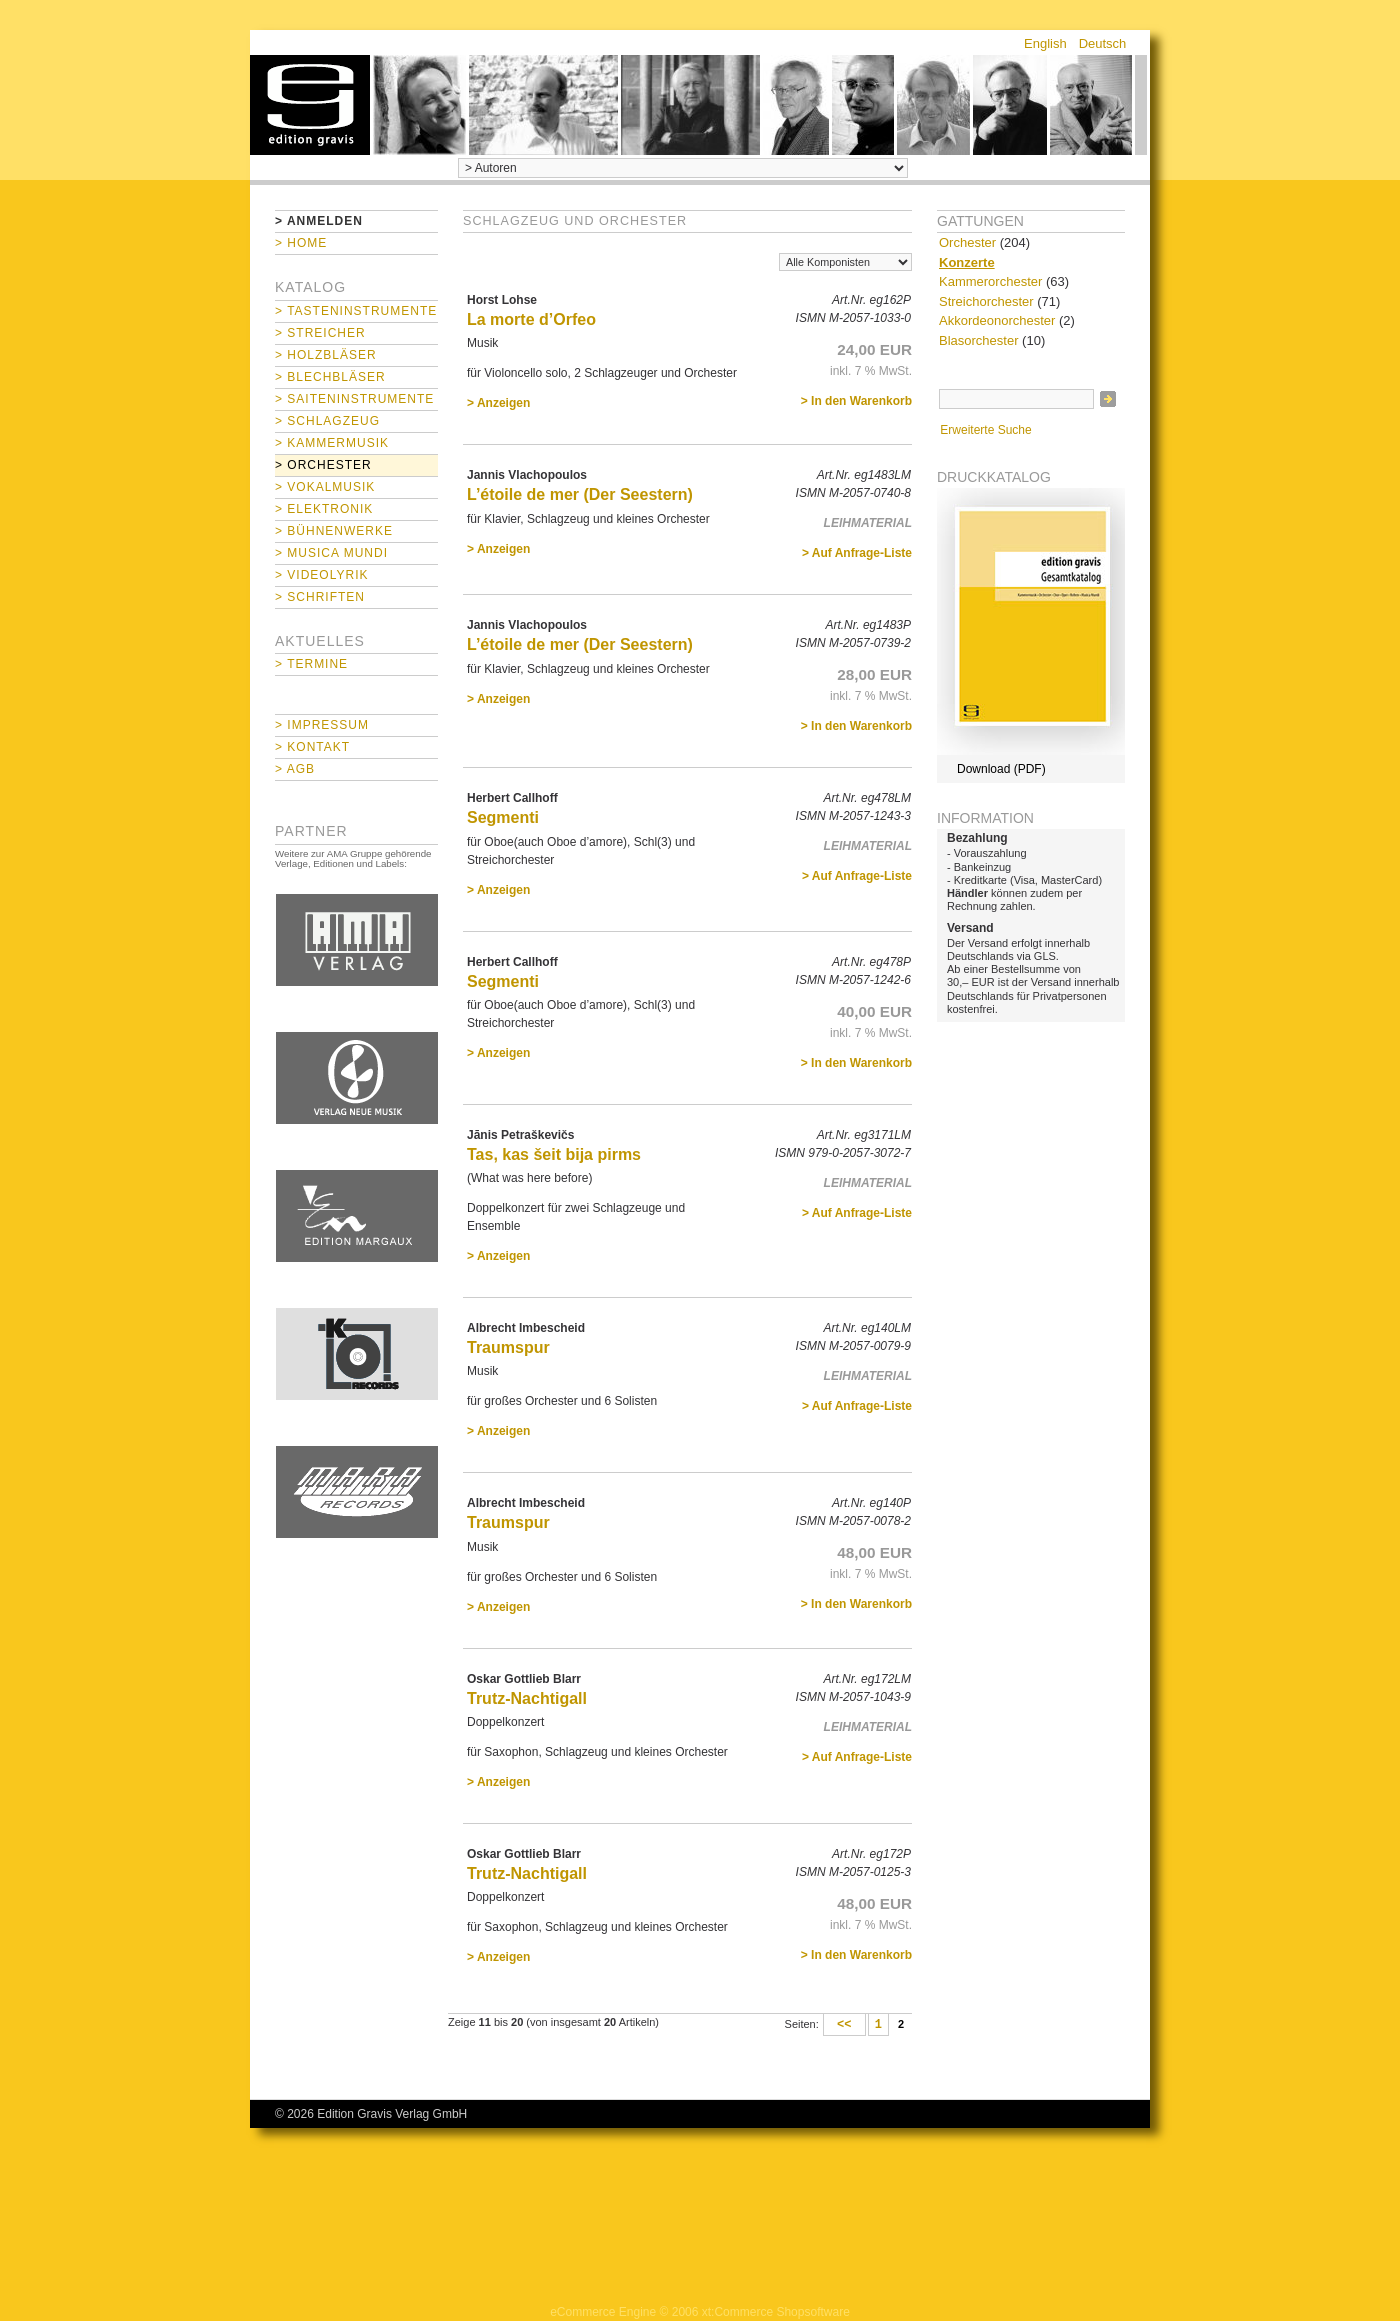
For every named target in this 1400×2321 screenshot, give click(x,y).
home (310, 105)
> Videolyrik (321, 575)
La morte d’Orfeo (531, 319)
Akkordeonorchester (997, 320)
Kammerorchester (990, 281)
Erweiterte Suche (985, 430)
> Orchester (323, 465)
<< (844, 2025)
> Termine (311, 664)
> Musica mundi (331, 553)
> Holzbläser (326, 355)
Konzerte (967, 262)
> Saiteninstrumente (354, 399)
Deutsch (1103, 43)
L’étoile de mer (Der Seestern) (580, 494)
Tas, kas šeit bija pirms (554, 1154)
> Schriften (320, 597)
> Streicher (320, 333)
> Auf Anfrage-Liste (857, 553)
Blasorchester (978, 340)
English (1045, 43)
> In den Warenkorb (856, 401)
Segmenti (503, 817)
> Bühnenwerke (334, 531)
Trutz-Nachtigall (527, 1698)
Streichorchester (986, 301)
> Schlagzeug (327, 421)
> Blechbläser (330, 377)
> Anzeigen (498, 403)
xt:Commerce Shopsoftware (776, 2312)
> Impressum (322, 725)
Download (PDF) (1001, 769)
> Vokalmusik (325, 487)
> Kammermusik (332, 443)
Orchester (967, 242)
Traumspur (508, 1347)
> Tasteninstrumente (356, 311)
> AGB (295, 769)
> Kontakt (312, 747)
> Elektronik (324, 509)
